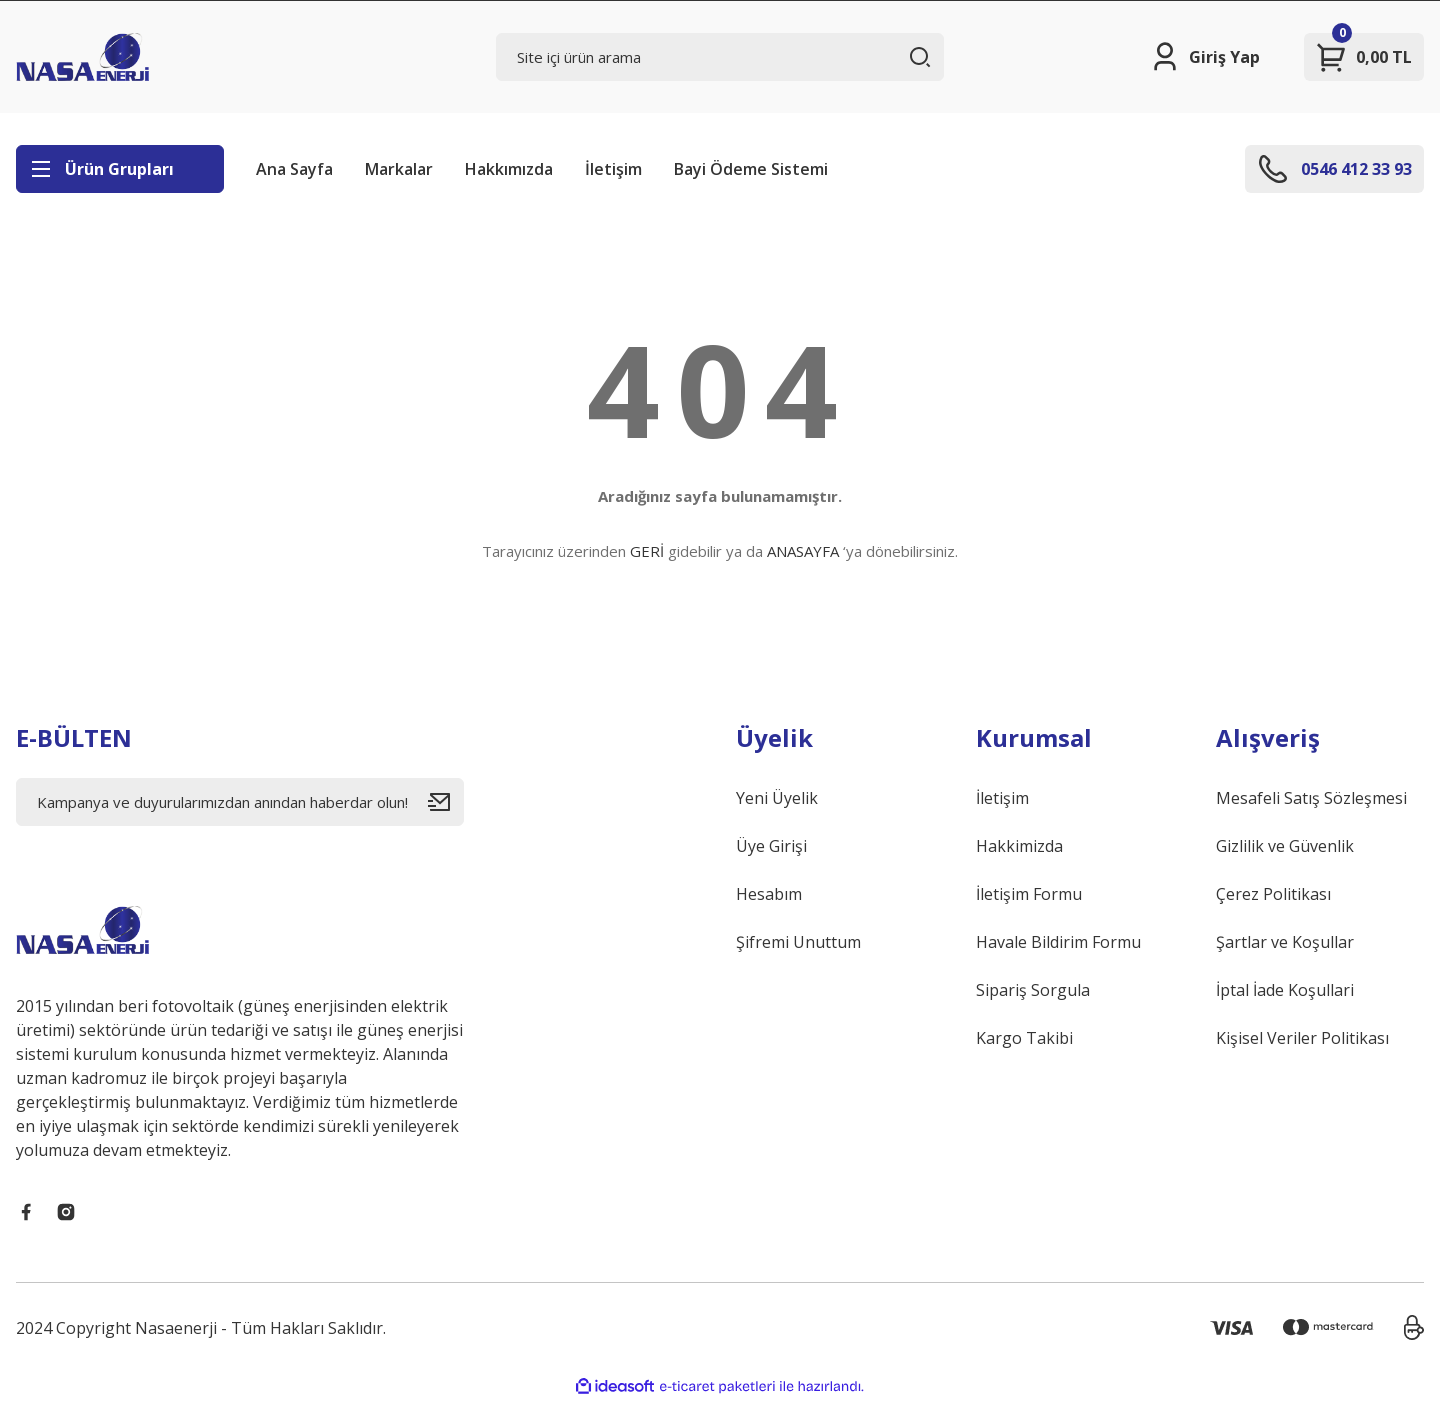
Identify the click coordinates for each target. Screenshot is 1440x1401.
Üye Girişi (771, 846)
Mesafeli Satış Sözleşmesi (1311, 798)
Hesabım (769, 894)
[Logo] (82, 57)
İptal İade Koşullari (1285, 990)
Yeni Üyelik (777, 798)
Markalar (399, 169)
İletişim (613, 169)
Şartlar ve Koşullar (1285, 942)
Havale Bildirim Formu (1058, 942)
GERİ (647, 551)
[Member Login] (1204, 57)
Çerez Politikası (1273, 894)
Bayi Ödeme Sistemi (751, 169)
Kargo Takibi (1024, 1038)
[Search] (720, 57)
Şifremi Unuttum (798, 942)
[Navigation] (120, 169)
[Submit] (446, 802)
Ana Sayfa (294, 169)
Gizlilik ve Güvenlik (1285, 846)
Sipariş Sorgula (1033, 990)
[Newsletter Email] (240, 802)
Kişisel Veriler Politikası (1302, 1038)
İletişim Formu (1029, 894)
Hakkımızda (509, 169)
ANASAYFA (803, 551)
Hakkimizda (1019, 846)
